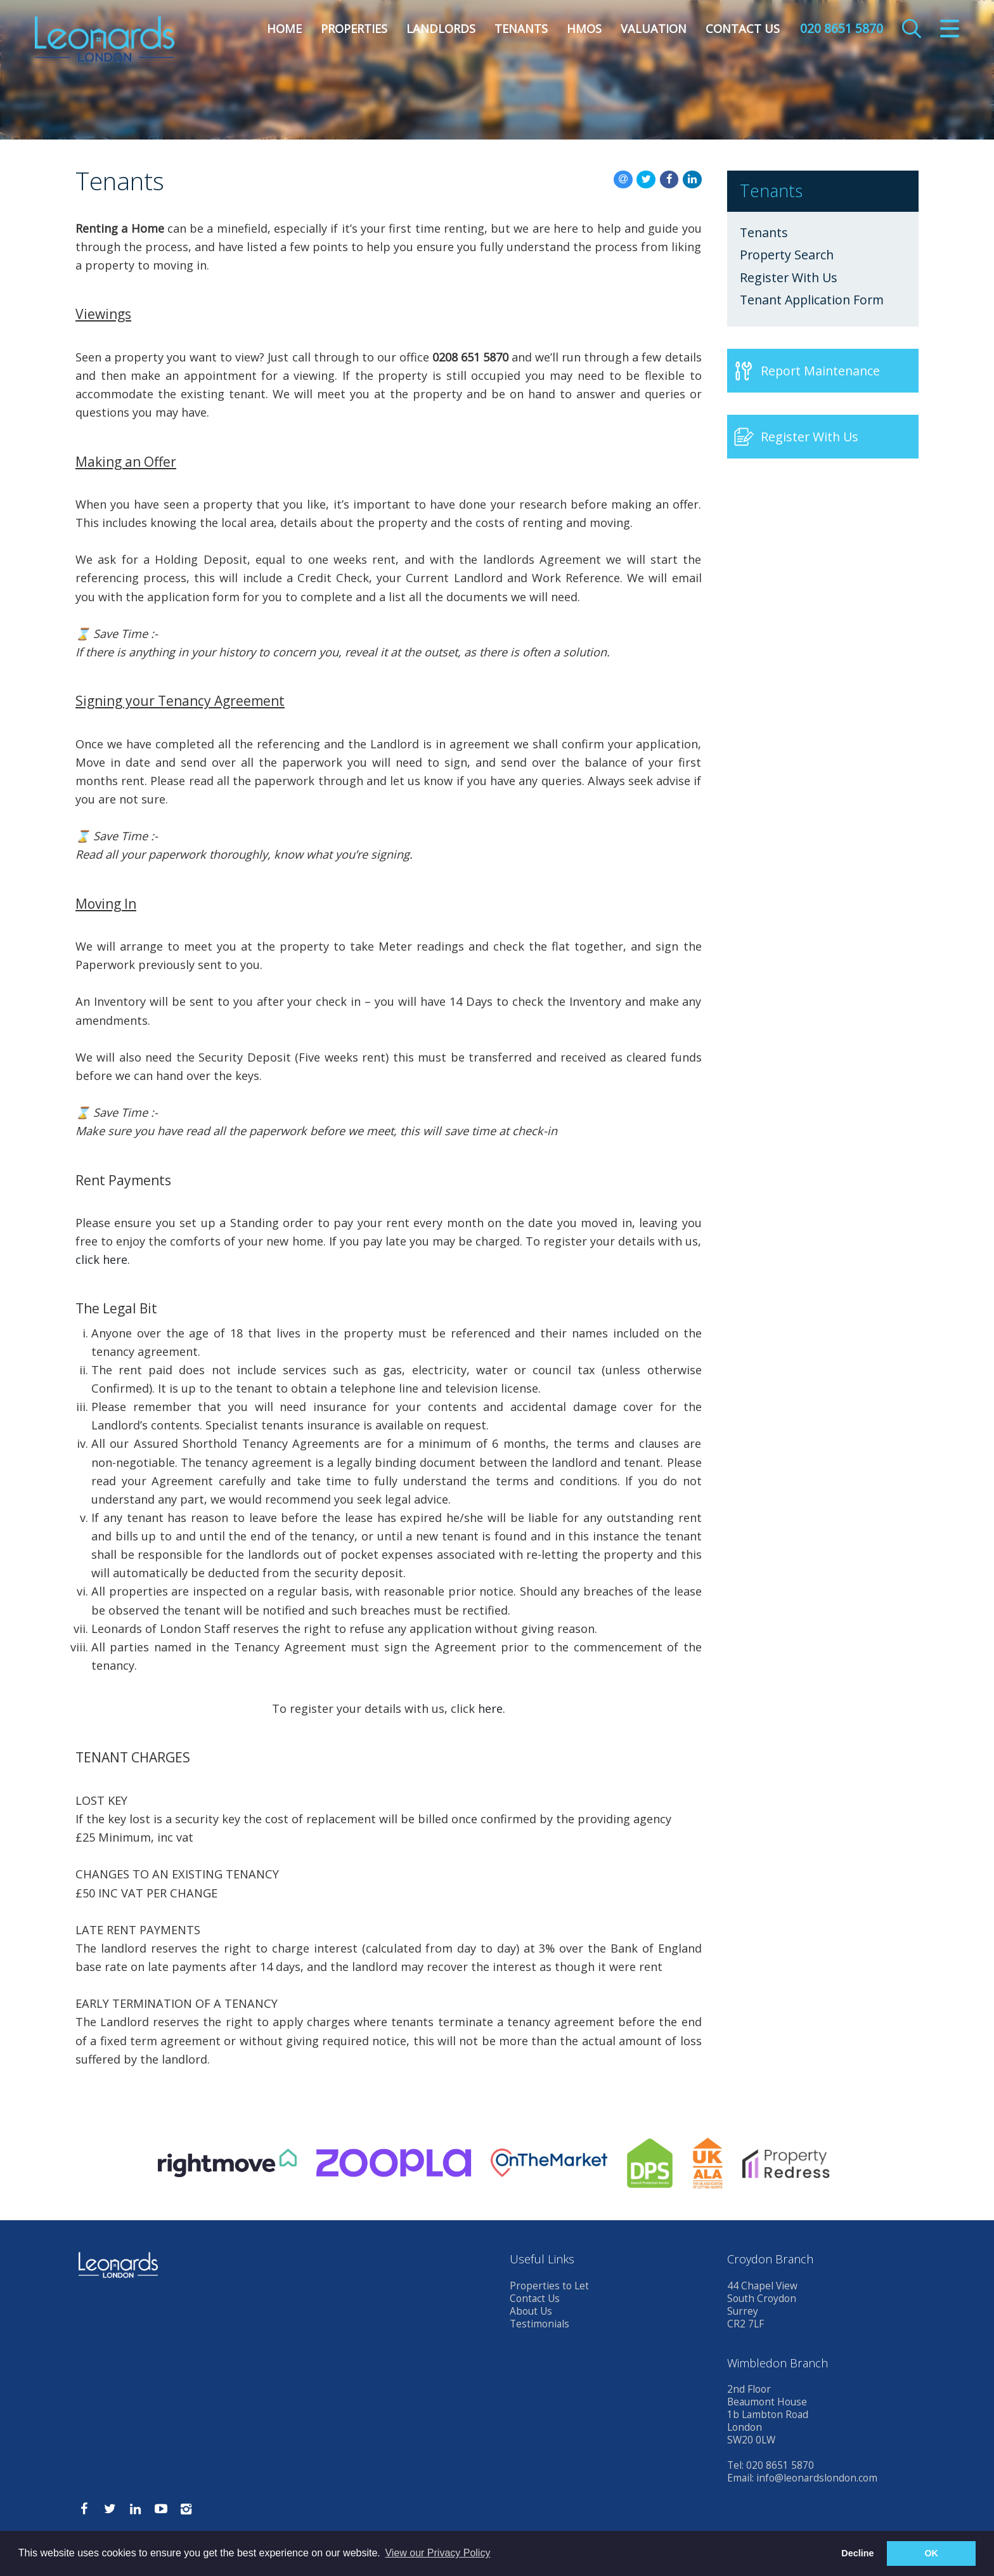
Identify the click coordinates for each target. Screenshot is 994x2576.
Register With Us (788, 278)
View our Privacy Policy (437, 2552)
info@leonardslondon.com (816, 2478)
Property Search (787, 255)
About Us (531, 2311)
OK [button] (931, 2553)
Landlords (440, 28)
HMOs (584, 28)
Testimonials (539, 2324)
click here (101, 1259)
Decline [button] (857, 2553)
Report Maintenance (820, 370)
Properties (354, 28)
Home (284, 28)
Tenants (521, 28)
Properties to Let (549, 2286)
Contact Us (743, 28)
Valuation (654, 28)
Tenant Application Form (812, 300)
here (490, 1708)
